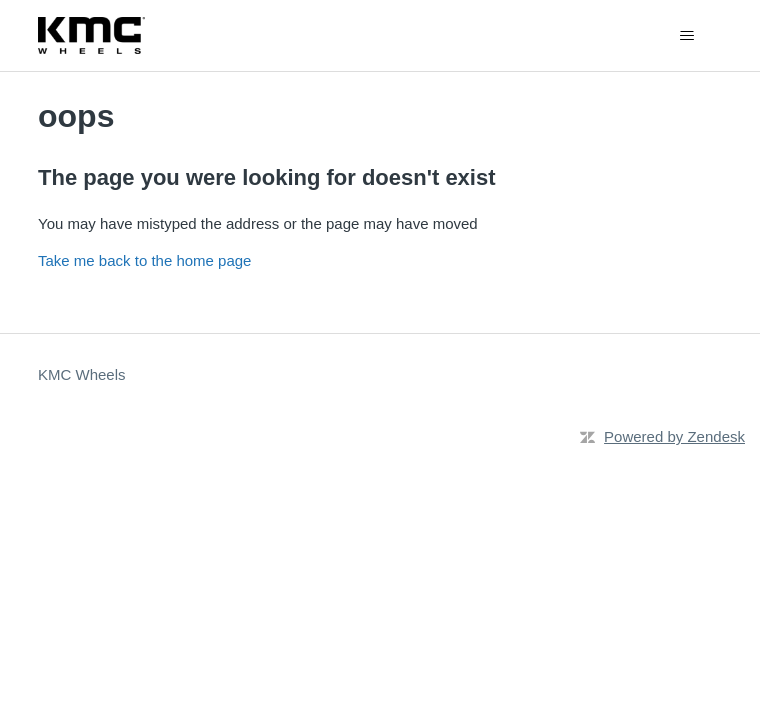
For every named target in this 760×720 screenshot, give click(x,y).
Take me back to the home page (144, 260)
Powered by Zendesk (674, 436)
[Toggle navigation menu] (686, 36)
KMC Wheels (82, 374)
